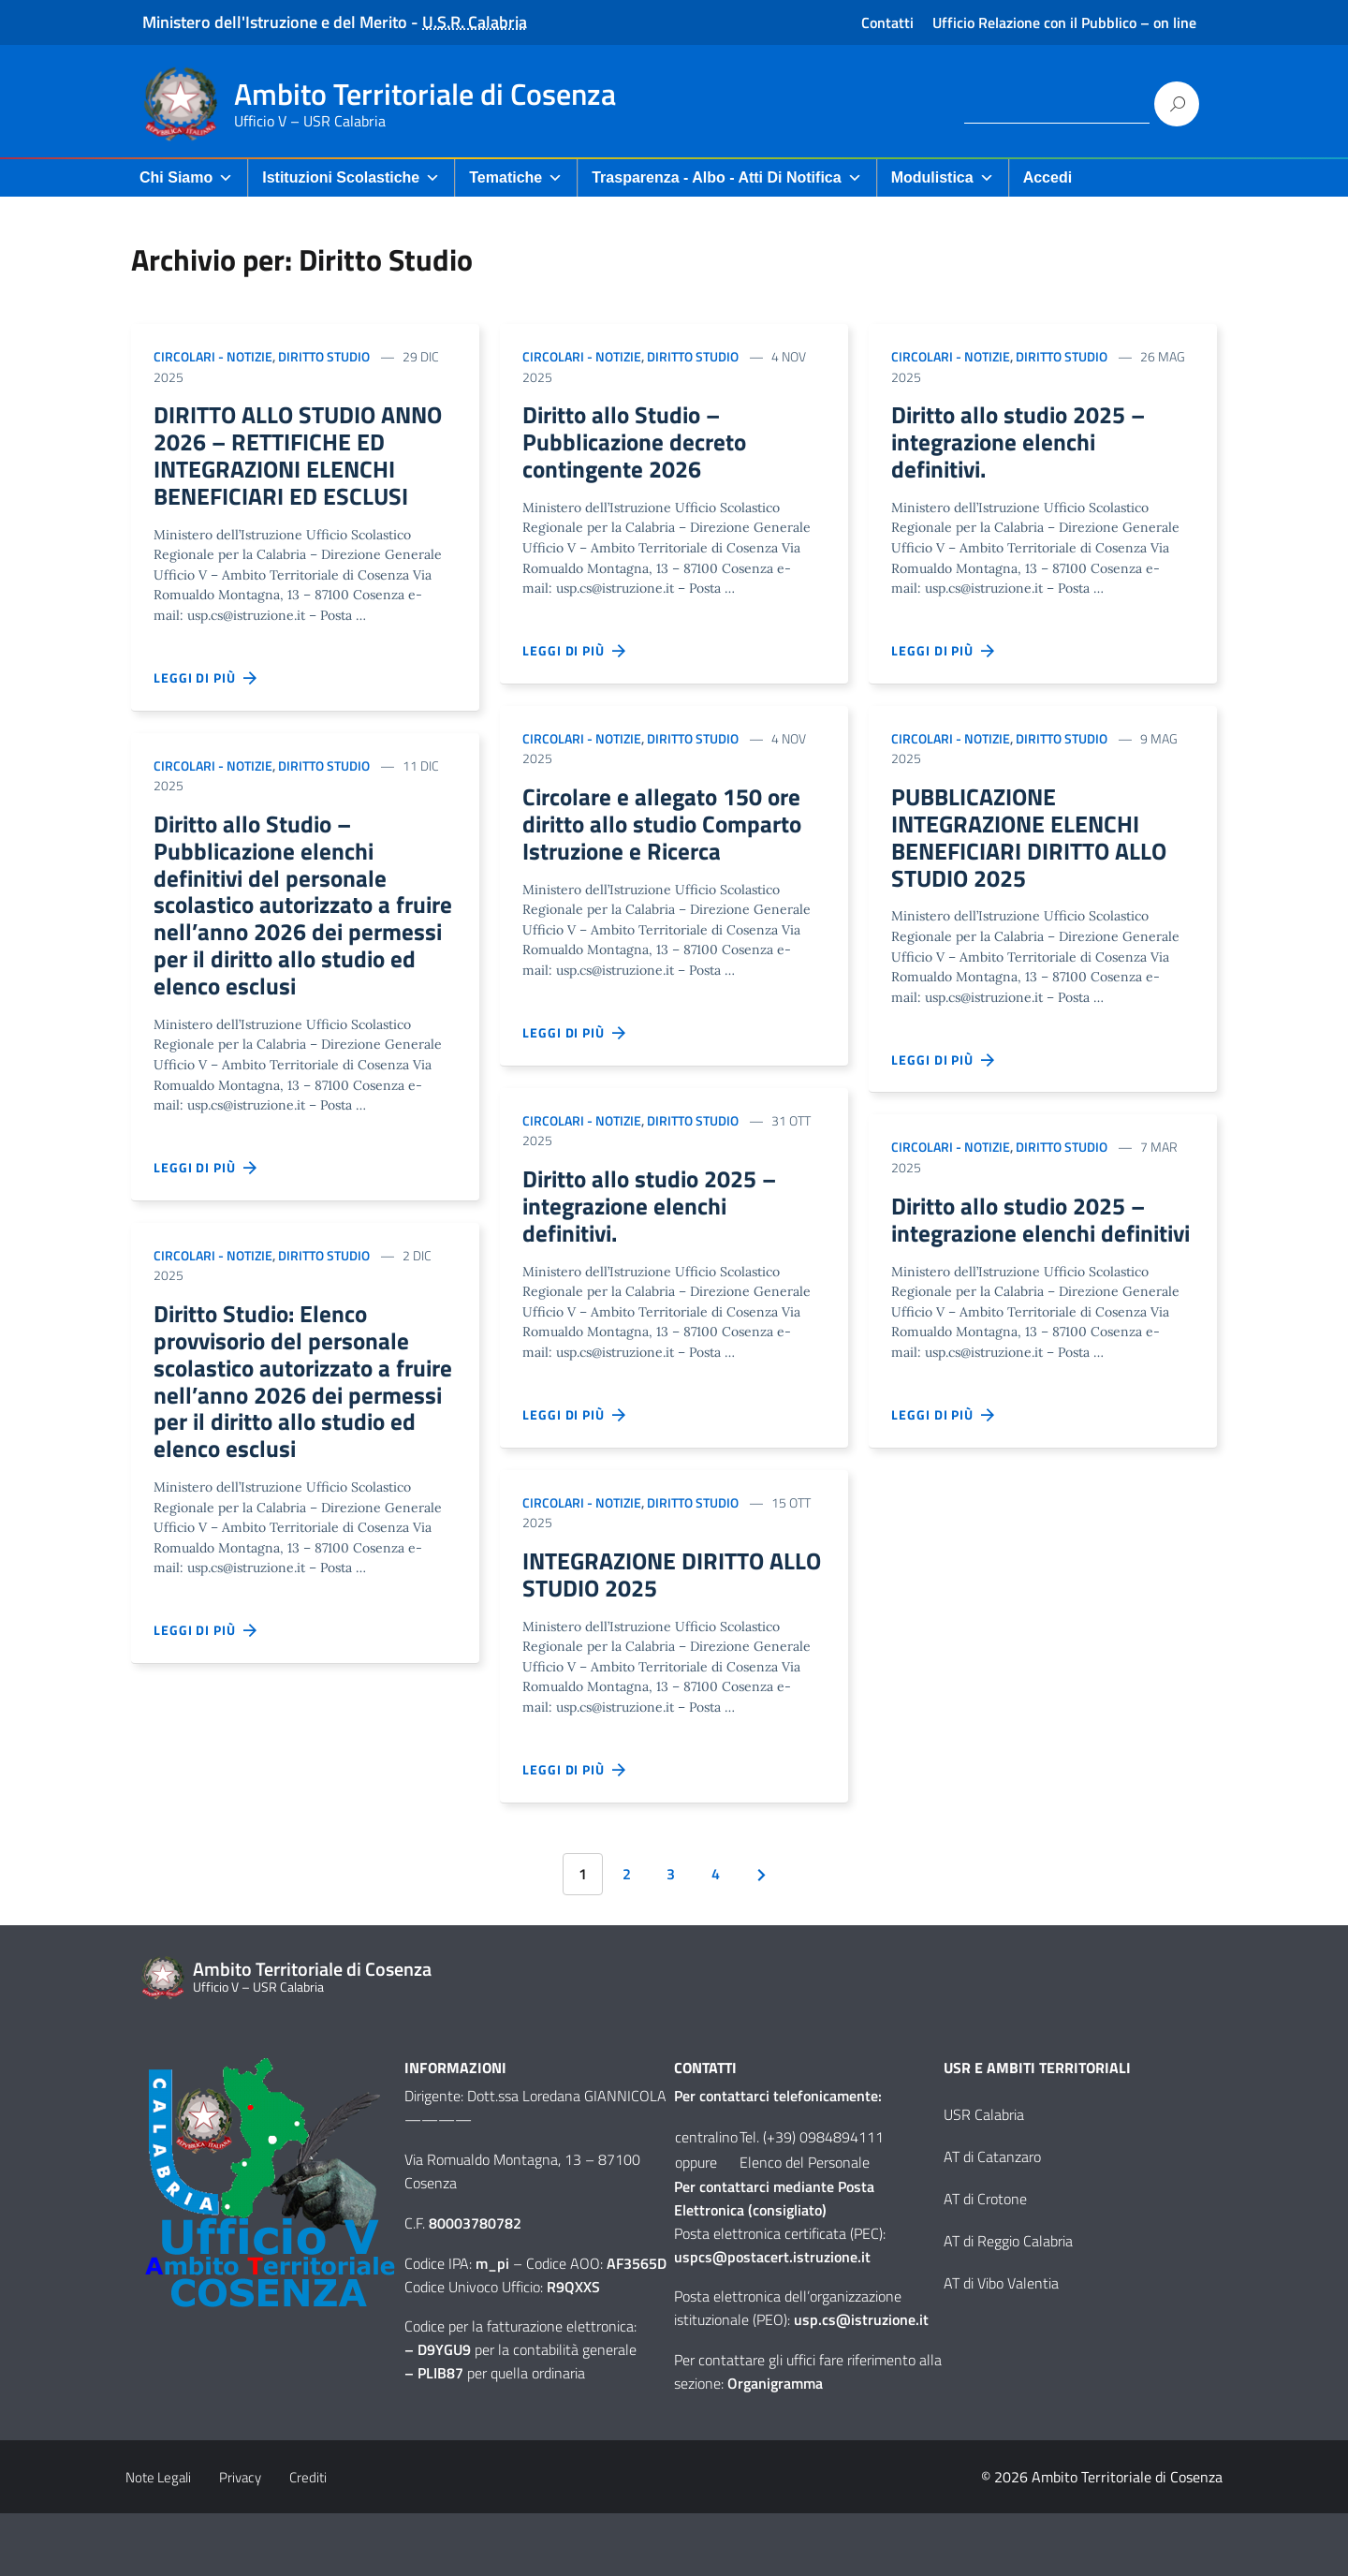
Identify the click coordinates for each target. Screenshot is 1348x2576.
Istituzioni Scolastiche (351, 177)
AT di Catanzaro (992, 2219)
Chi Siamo (186, 177)
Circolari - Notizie (213, 356)
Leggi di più (206, 720)
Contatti (887, 22)
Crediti (308, 2540)
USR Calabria (984, 2177)
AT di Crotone (985, 2261)
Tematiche (516, 177)
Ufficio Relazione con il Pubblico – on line (1064, 22)
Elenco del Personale (805, 2225)
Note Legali (158, 2540)
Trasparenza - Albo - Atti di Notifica (726, 177)
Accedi (1047, 177)
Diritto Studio (324, 356)
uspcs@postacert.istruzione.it (772, 2319)
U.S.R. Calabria (474, 22)
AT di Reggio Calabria (1008, 2303)
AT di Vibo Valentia (1001, 2345)
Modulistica (942, 177)
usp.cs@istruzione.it (861, 2382)
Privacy (240, 2540)
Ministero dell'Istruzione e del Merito (274, 22)
